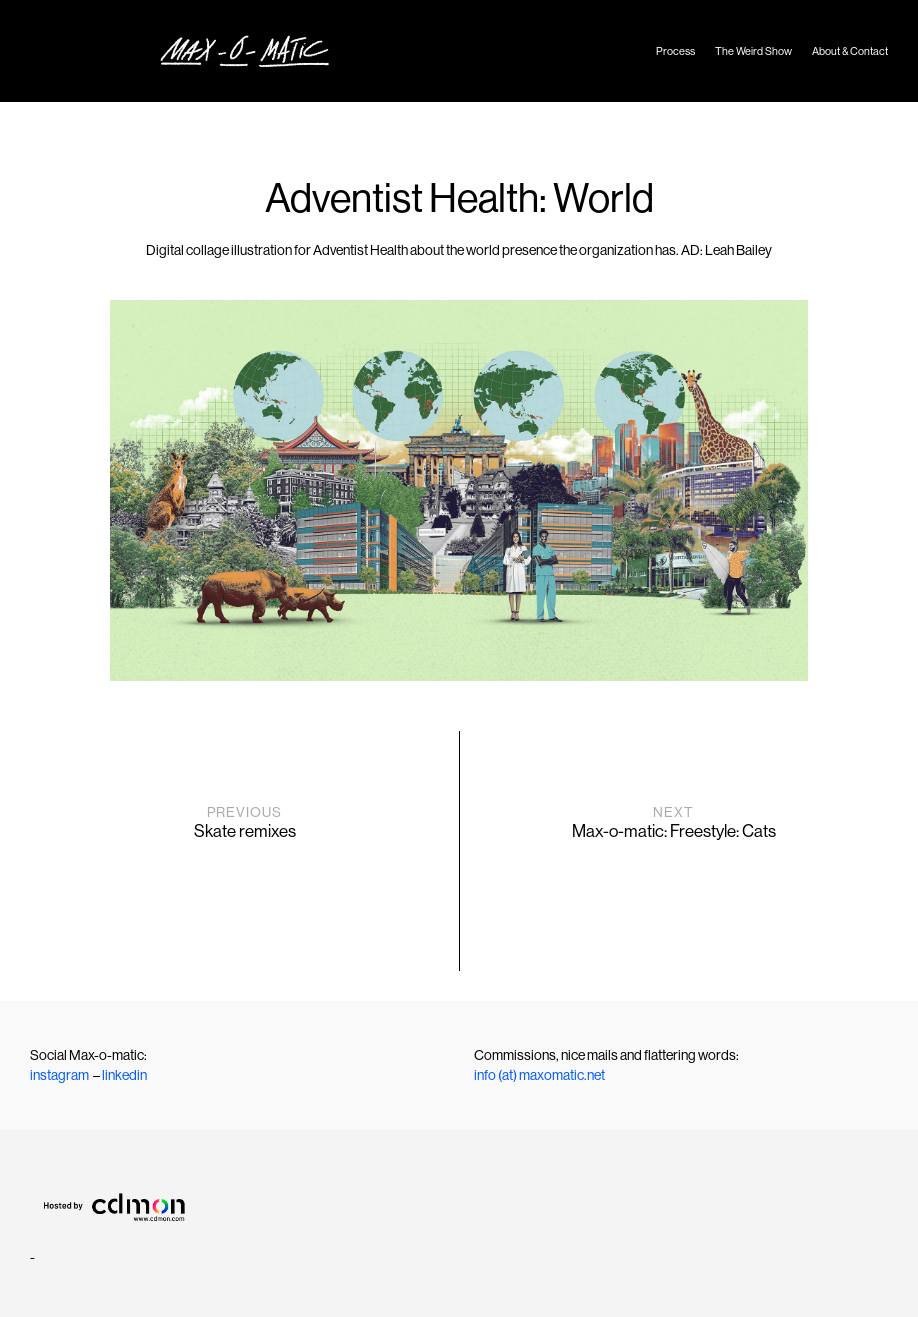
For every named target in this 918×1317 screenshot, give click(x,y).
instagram (59, 1075)
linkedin (124, 1075)
